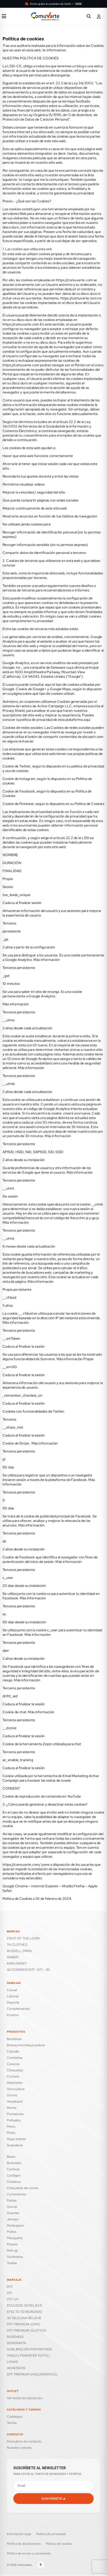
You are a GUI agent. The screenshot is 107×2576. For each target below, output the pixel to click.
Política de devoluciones (24, 2544)
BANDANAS (14, 2039)
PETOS (11, 2126)
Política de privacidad (51, 2534)
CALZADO (13, 2051)
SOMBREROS (15, 2257)
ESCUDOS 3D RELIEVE (24, 2305)
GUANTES (13, 2213)
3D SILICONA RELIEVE (24, 2318)
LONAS (12, 2362)
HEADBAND (15, 2101)
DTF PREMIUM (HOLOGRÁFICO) (32, 2374)
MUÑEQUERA (15, 2225)
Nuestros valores (19, 2448)
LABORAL (12, 1996)
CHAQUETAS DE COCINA (22, 2188)
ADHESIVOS (16, 2368)
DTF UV (12, 2299)
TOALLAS (12, 2263)
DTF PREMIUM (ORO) (23, 2324)
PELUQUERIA (15, 2238)
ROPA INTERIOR (16, 2139)
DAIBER (12, 1957)
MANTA (11, 2108)
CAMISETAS (15, 2058)
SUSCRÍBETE (53, 2499)
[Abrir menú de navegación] (4, 16)
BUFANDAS (14, 2163)
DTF (10, 2287)
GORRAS (12, 2207)
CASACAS (13, 2064)
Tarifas (12, 2423)
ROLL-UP (12, 2250)
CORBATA (13, 2076)
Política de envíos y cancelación (29, 2553)
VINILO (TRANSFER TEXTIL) (28, 2355)
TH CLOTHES (17, 1945)
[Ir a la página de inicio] (45, 16)
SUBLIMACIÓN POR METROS (29, 2349)
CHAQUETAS (15, 2070)
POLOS (11, 2133)
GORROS (12, 2095)
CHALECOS (14, 2182)
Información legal (19, 2534)
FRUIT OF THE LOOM (23, 1938)
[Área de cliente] (99, 16)
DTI (9, 2293)
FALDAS (12, 2200)
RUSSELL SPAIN (19, 1951)
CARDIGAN (13, 2175)
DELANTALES (15, 2083)
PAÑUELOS (14, 2120)
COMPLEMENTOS (18, 2009)
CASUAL (12, 1990)
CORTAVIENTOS (16, 2194)
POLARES (12, 2244)
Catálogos (15, 2416)
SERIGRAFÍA (16, 2343)
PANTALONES (15, 2114)
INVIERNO (13, 2015)
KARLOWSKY (17, 1963)
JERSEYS (13, 2219)
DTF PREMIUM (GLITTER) (26, 2330)
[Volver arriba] (41, 2565)
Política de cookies (59, 2544)
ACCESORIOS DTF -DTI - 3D (28, 1970)
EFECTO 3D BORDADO (24, 2312)
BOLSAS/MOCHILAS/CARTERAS (26, 2045)
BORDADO (15, 2337)
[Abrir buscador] (88, 16)
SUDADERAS (15, 2145)
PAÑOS (11, 2232)
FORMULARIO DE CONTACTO (24, 2441)
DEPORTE (13, 2002)
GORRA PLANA (15, 2089)
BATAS (11, 2157)
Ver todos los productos (25, 2398)
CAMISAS (13, 2169)
